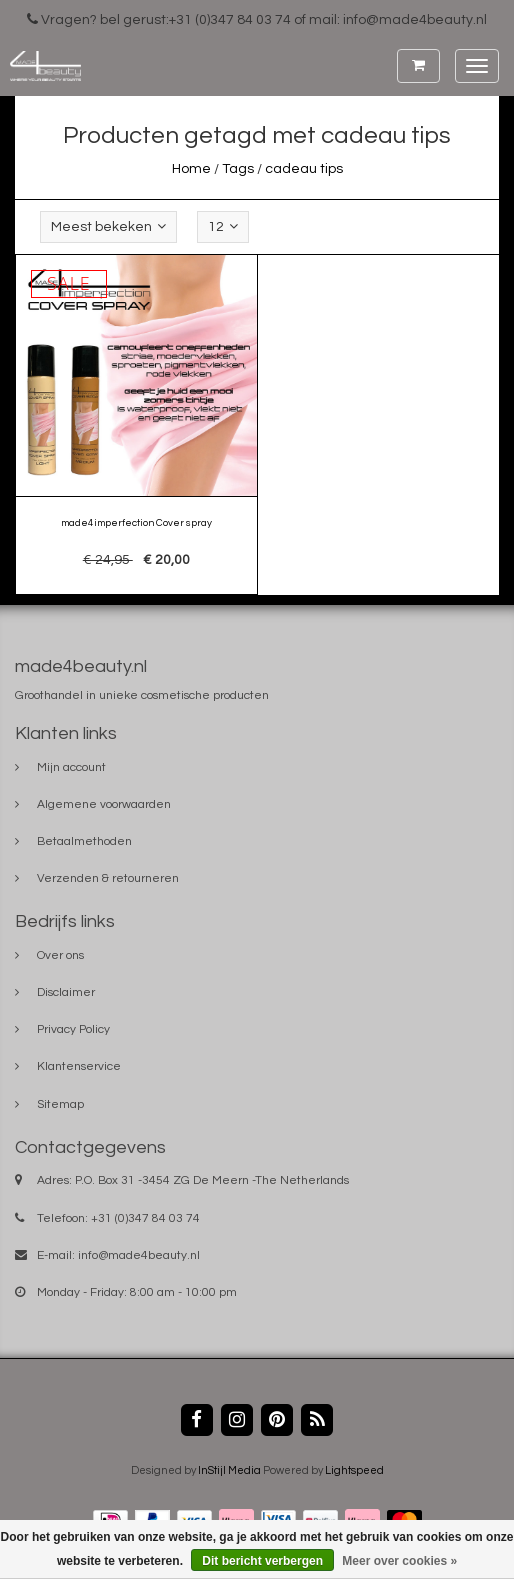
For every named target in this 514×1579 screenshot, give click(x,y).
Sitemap (60, 1104)
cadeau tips (304, 169)
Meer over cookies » (399, 1561)
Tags (238, 169)
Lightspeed (354, 1470)
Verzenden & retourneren (108, 878)
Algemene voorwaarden (104, 804)
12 (223, 226)
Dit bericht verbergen (262, 1561)
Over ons (60, 955)
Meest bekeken (108, 226)
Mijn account (71, 767)
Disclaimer (66, 992)
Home (191, 169)
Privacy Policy (73, 1029)
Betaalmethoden (84, 841)
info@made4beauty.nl (139, 1255)
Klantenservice (79, 1066)
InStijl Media (229, 1470)
